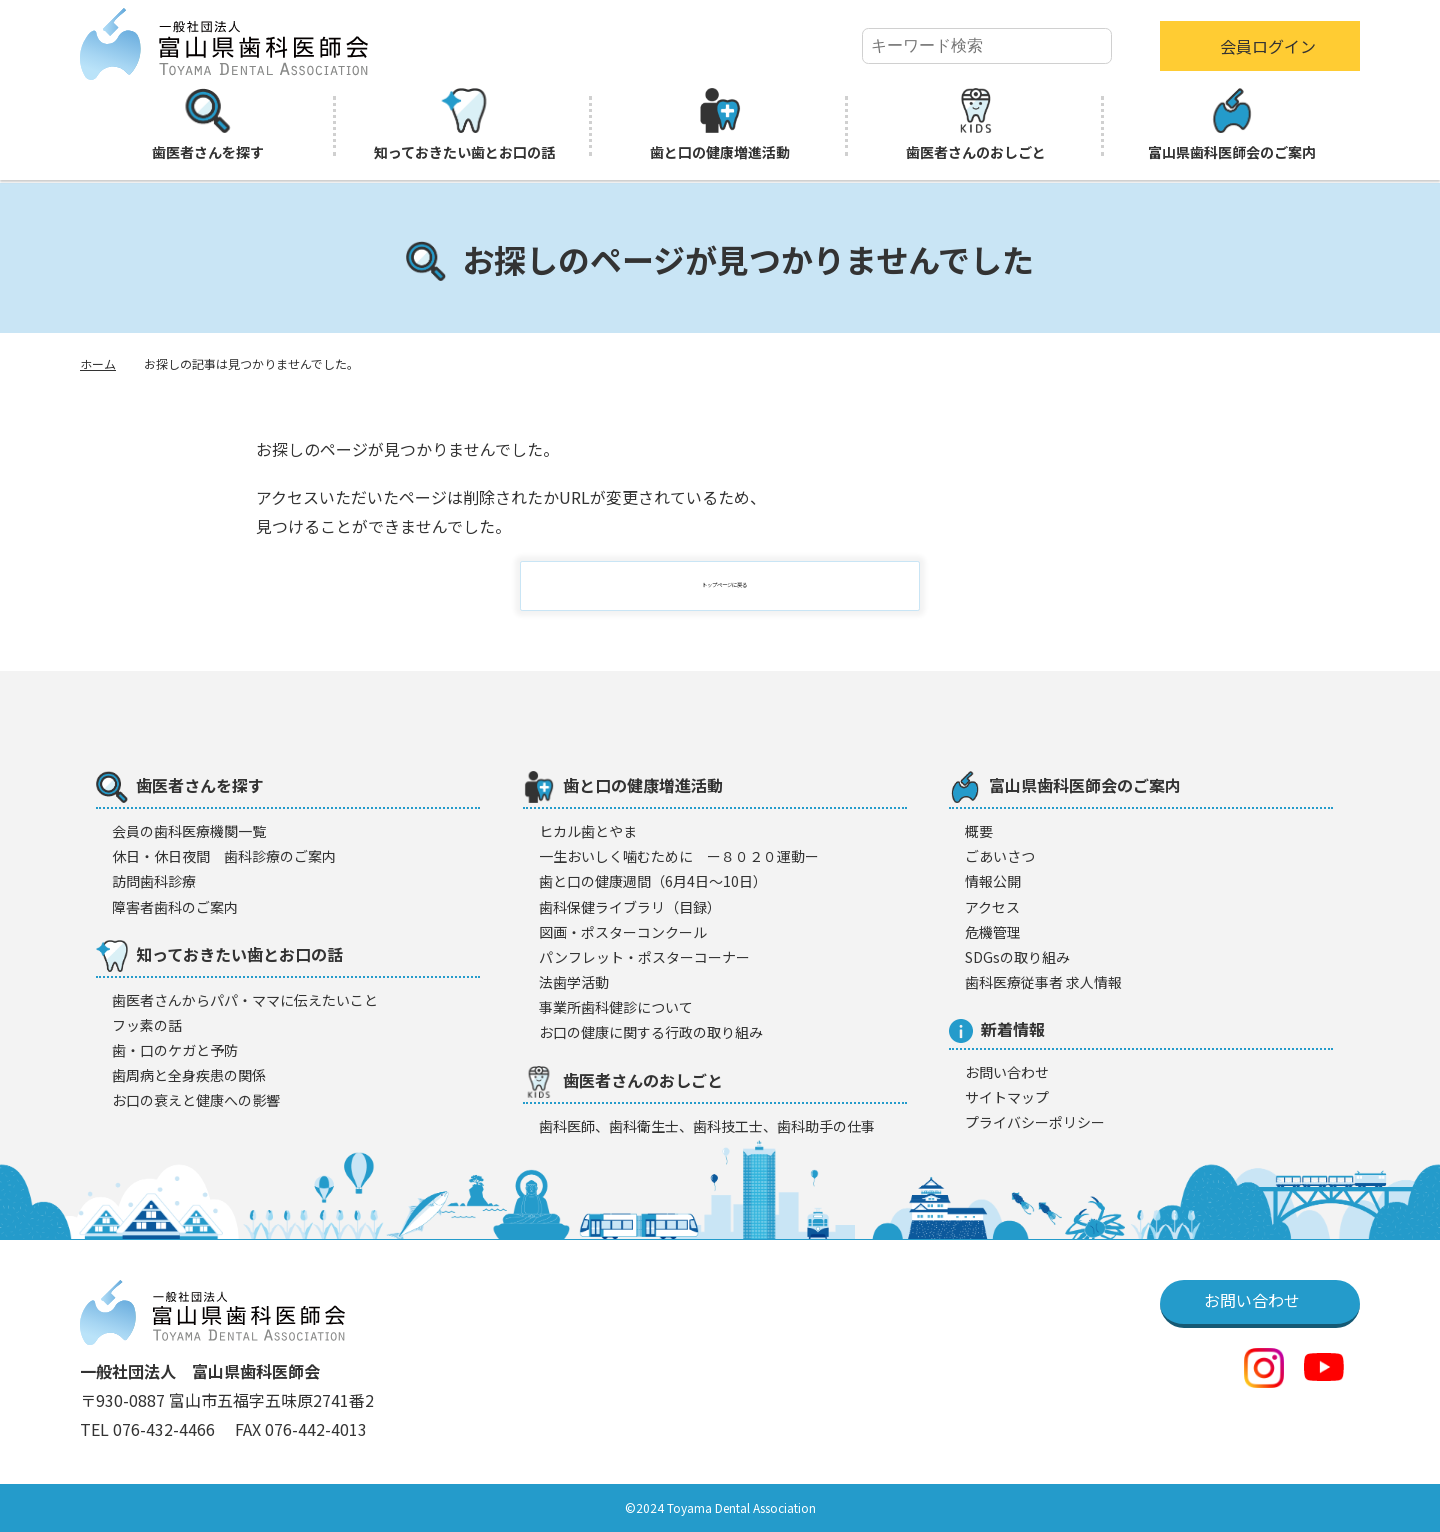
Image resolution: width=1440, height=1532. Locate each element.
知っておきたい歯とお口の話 (464, 125)
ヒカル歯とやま (588, 831)
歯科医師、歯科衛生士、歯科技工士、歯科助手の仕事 (707, 1126)
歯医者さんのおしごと (976, 125)
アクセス (992, 907)
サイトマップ (1007, 1097)
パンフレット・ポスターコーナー (644, 957)
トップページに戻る (732, 586)
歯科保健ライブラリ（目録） (630, 907)
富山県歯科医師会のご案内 (1232, 125)
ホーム (98, 363)
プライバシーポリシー (1035, 1122)
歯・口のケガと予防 (175, 1050)
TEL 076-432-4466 (149, 1429)
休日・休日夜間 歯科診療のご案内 (224, 856)
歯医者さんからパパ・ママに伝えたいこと (245, 1000)
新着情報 (997, 1030)
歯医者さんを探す (208, 125)
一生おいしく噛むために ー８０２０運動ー (679, 856)
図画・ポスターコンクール (623, 932)
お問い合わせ (1007, 1072)
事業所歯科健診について (616, 1007)
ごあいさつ (1000, 856)
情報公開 (993, 881)
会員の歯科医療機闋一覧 (189, 831)
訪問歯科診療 (154, 881)
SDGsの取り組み (1017, 957)
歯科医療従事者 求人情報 (1043, 982)
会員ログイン (1268, 46)
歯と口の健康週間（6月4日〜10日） (653, 881)
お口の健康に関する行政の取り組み (651, 1032)
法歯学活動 (574, 982)
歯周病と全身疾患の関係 (189, 1075)
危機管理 (993, 932)
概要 (979, 831)
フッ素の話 (147, 1025)
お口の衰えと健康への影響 (196, 1100)
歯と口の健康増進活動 (720, 125)
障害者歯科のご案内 (175, 907)
